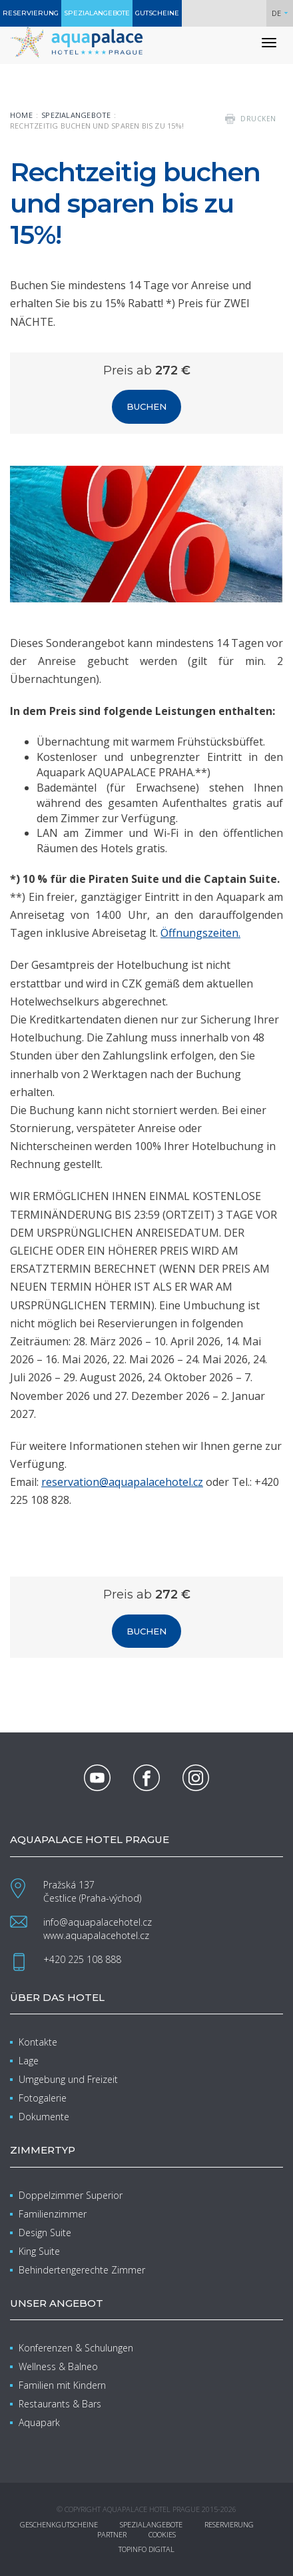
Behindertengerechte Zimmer (82, 2269)
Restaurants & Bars (60, 2403)
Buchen (146, 406)
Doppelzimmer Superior (71, 2195)
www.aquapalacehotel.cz (96, 1935)
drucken (258, 118)
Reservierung (229, 2524)
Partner (112, 2534)
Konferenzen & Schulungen (76, 2347)
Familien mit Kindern (62, 2385)
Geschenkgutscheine (59, 2524)
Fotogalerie (43, 2098)
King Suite (39, 2251)
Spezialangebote (76, 115)
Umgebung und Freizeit (68, 2079)
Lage (29, 2060)
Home (21, 115)
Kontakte (38, 2042)
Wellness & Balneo (58, 2366)
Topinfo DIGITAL (146, 2549)
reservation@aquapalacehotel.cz (122, 1482)
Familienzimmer (53, 2214)
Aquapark (39, 2422)
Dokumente (44, 2116)
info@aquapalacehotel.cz (97, 1922)
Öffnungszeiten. (200, 933)
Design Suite (45, 2232)
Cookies (162, 2534)
